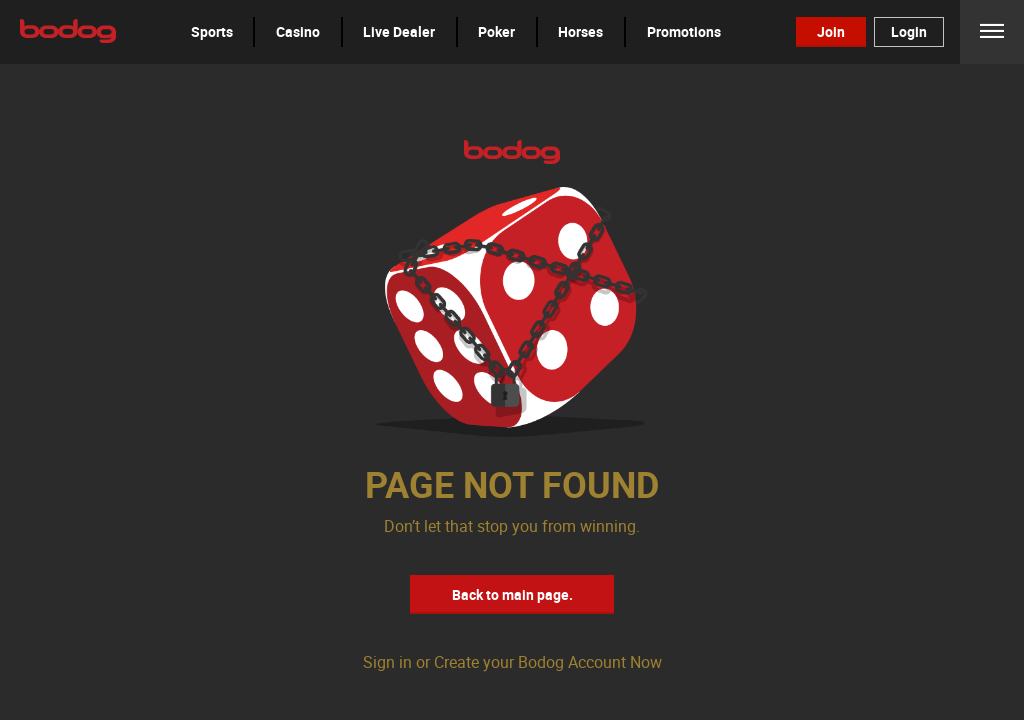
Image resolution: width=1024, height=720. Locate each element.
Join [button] (831, 31)
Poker (496, 31)
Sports (212, 31)
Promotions (684, 31)
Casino (298, 31)
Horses (580, 31)
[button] (211, 32)
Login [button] (909, 31)
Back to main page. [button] (512, 594)
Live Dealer (399, 31)
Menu (992, 31)
